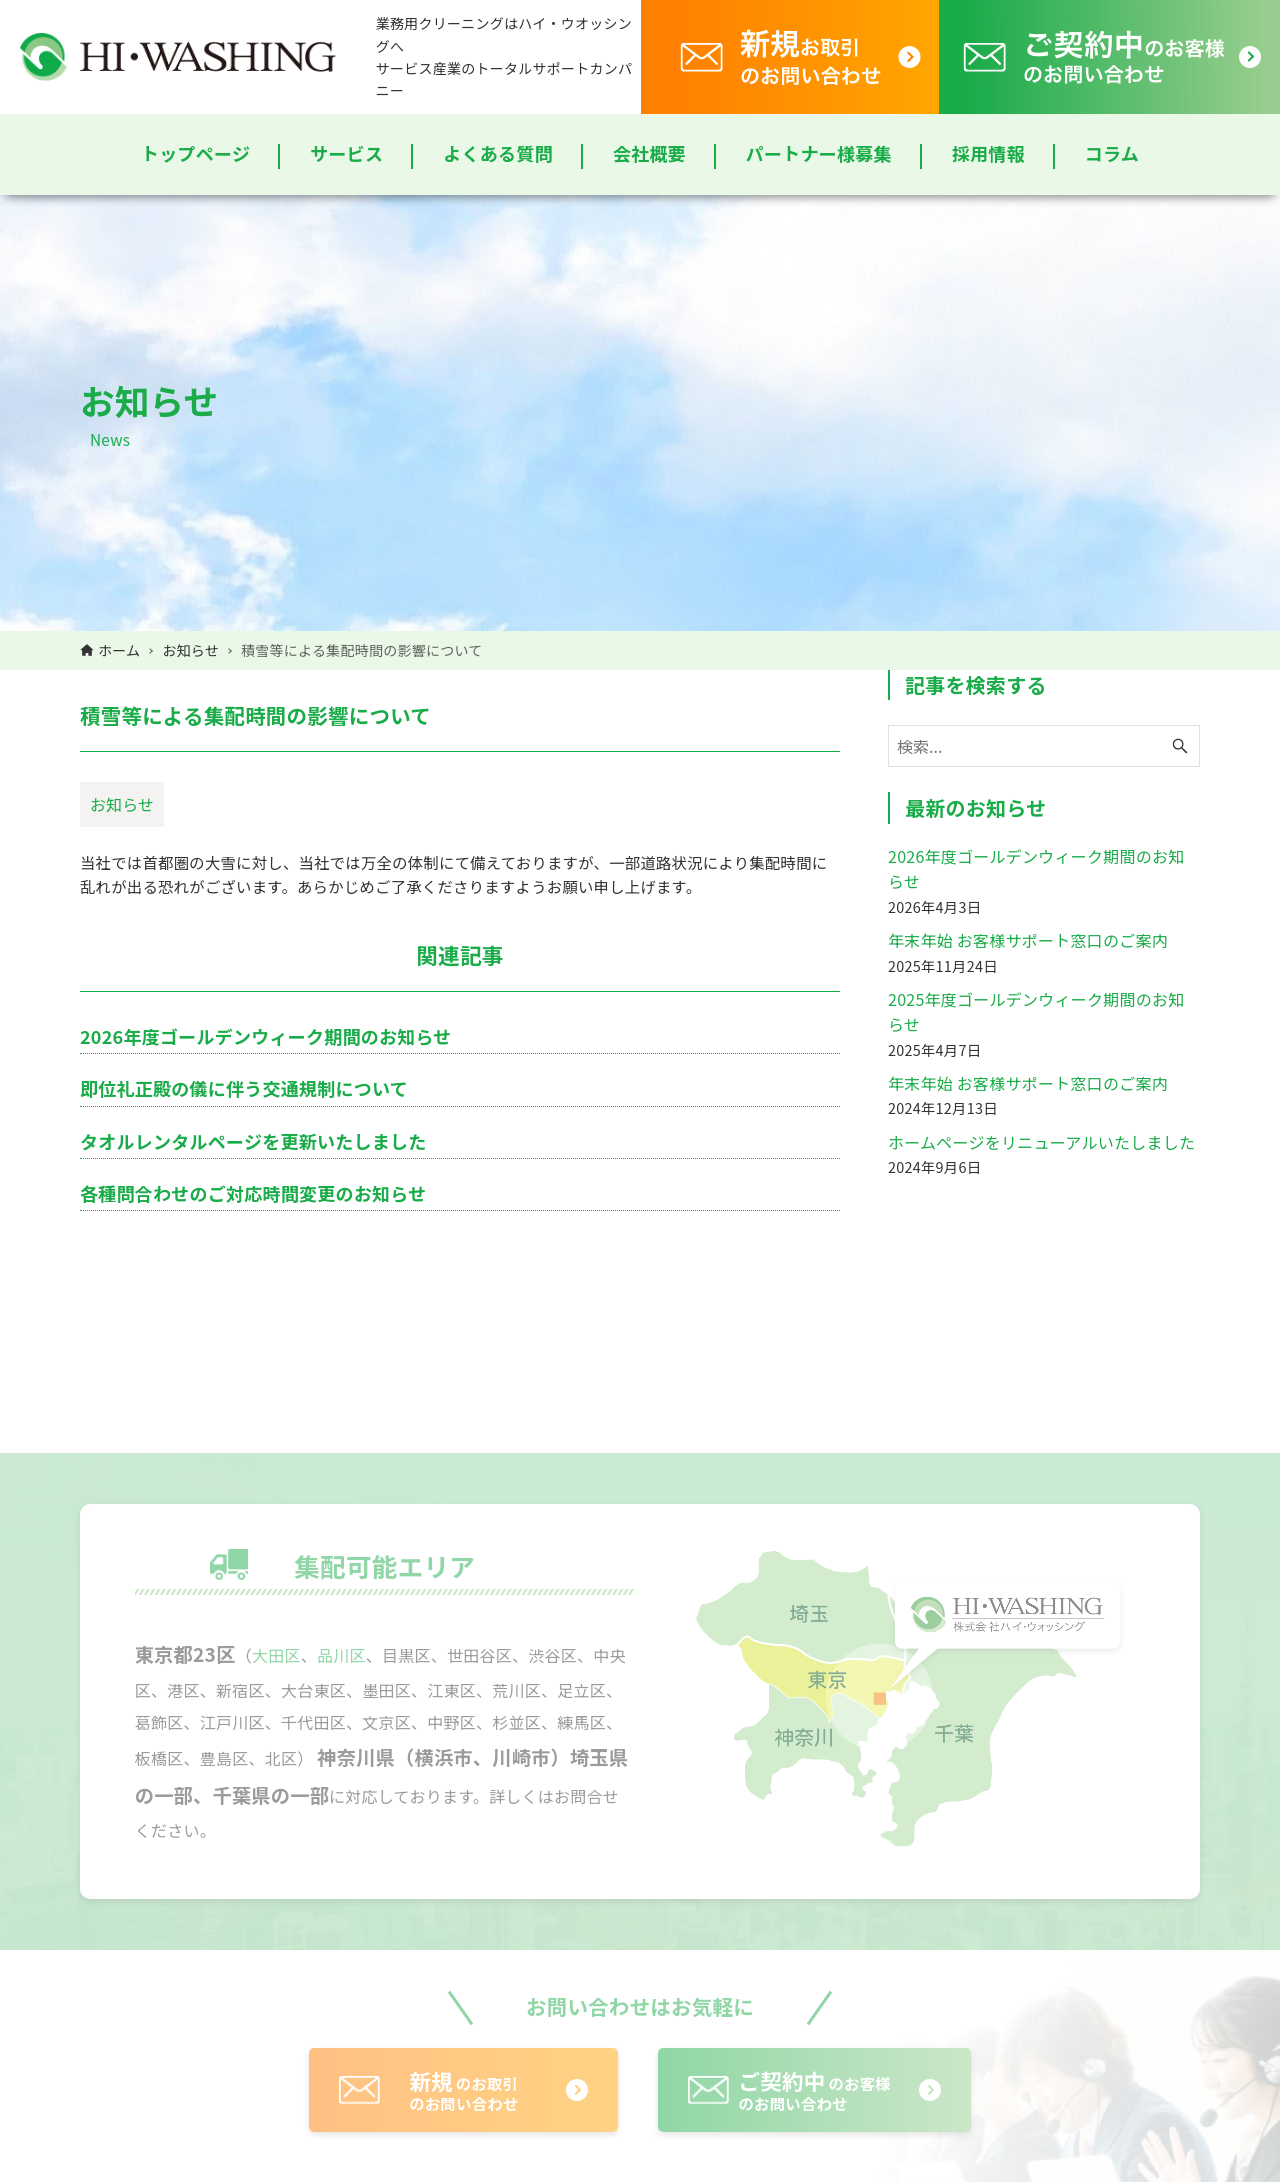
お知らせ (122, 804)
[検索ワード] (1044, 746)
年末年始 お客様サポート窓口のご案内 (1028, 940)
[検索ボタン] (1180, 746)
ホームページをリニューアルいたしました (1041, 1142)
